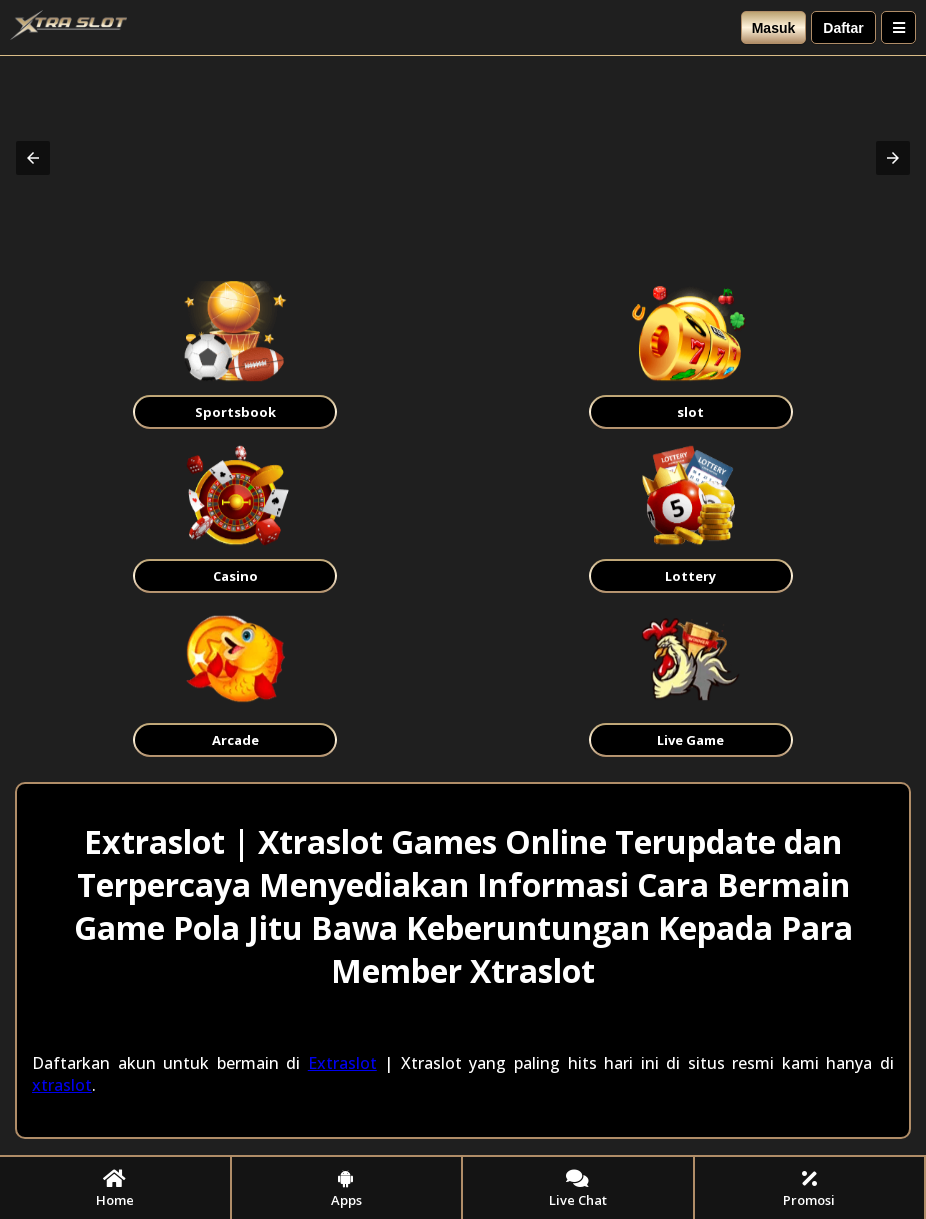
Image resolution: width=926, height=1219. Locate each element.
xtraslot (62, 1085)
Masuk (774, 28)
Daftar (843, 28)
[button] (33, 158)
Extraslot (342, 1063)
